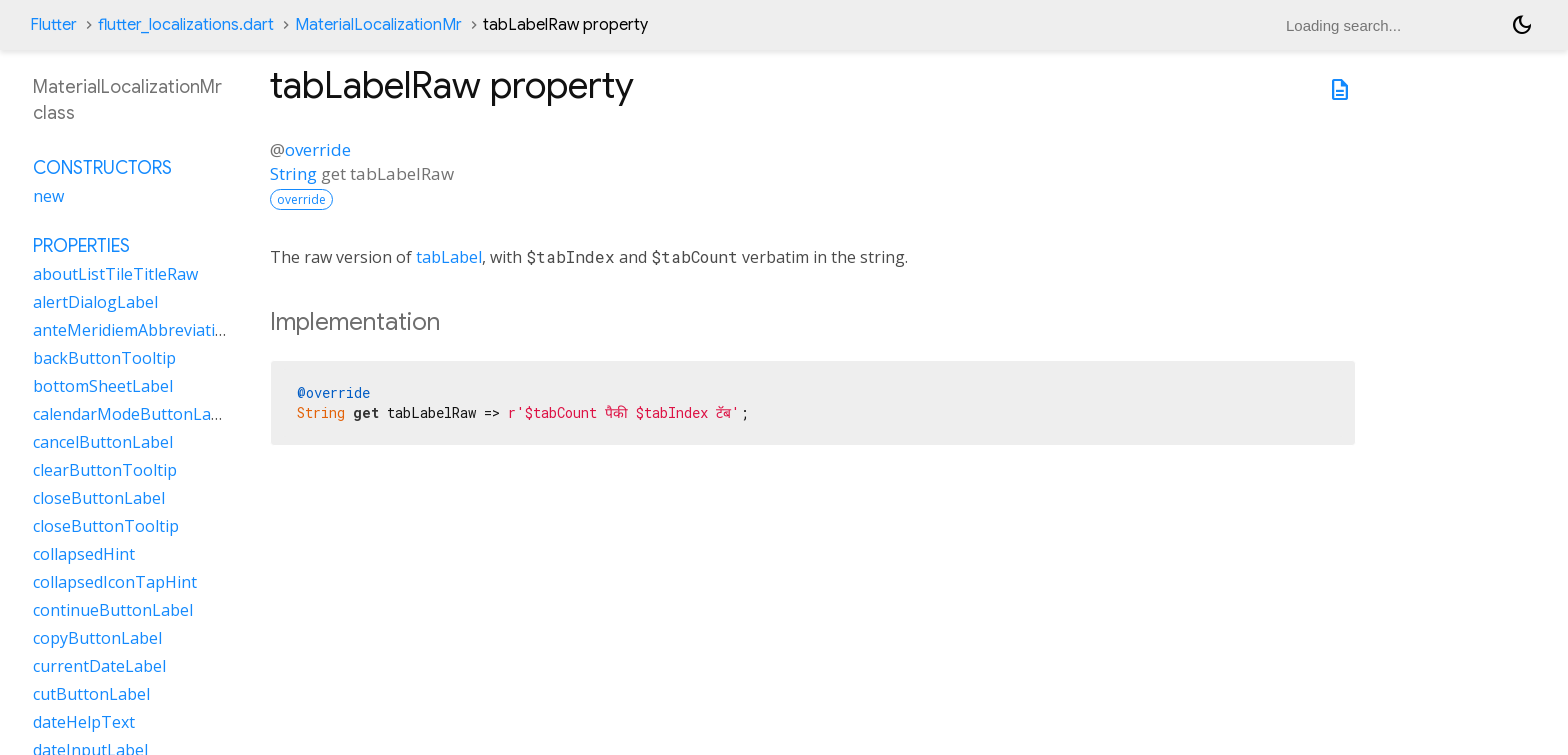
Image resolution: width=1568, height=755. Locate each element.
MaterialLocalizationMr (378, 25)
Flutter (53, 25)
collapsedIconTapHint (115, 582)
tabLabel (449, 257)
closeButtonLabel (99, 498)
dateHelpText (84, 722)
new (48, 196)
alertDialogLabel (95, 302)
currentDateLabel (99, 666)
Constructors (102, 168)
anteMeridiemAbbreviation (134, 330)
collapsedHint (84, 554)
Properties (81, 246)
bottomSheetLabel (103, 386)
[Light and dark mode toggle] (1522, 25)
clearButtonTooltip (105, 470)
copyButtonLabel (97, 638)
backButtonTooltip (104, 358)
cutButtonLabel (91, 694)
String (293, 173)
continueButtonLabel (113, 610)
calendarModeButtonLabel (133, 414)
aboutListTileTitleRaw (115, 274)
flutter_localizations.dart (186, 25)
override (318, 149)
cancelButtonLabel (103, 442)
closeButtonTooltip (106, 526)
